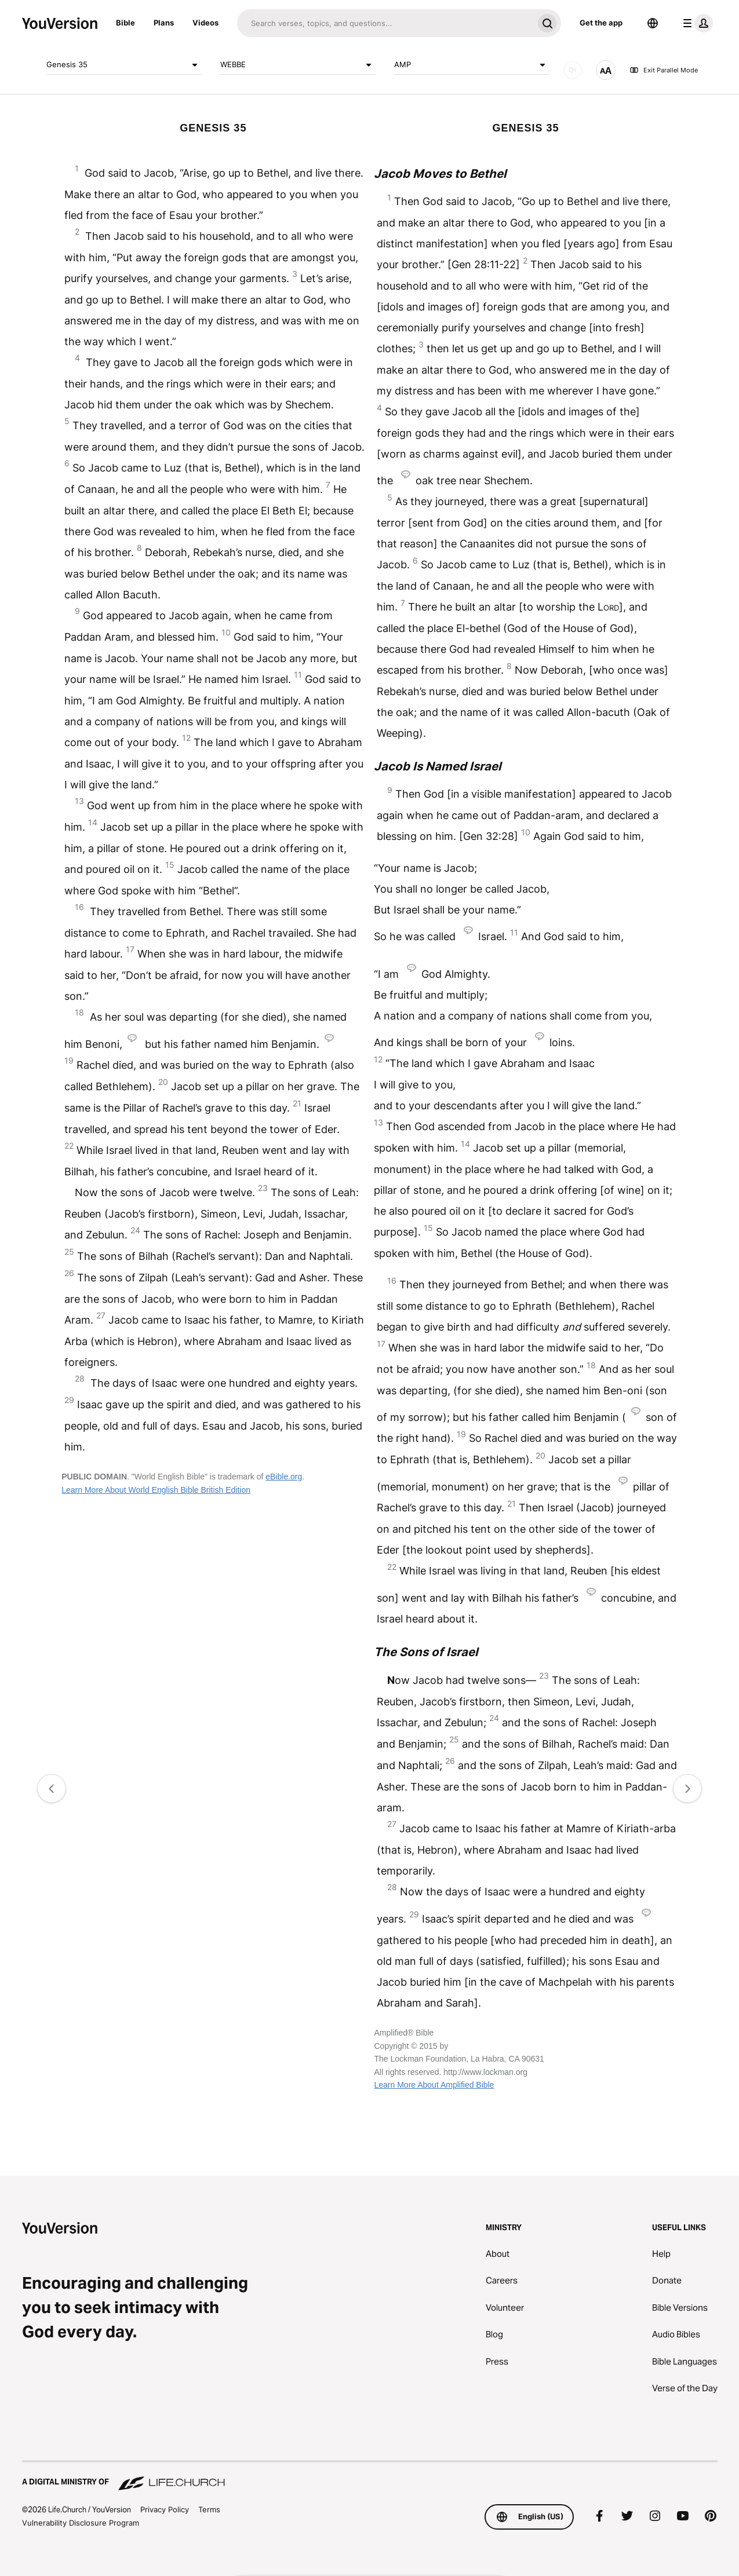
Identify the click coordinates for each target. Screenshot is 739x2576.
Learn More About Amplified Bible (434, 2084)
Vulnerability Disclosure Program (80, 2522)
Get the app (601, 22)
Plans (164, 22)
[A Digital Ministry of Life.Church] (370, 2476)
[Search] (385, 23)
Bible (125, 22)
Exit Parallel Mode (663, 70)
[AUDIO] (572, 70)
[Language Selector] (652, 23)
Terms (209, 2509)
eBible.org (283, 1476)
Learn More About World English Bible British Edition (155, 1490)
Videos (205, 22)
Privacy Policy (164, 2509)
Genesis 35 (124, 65)
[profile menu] (696, 23)
